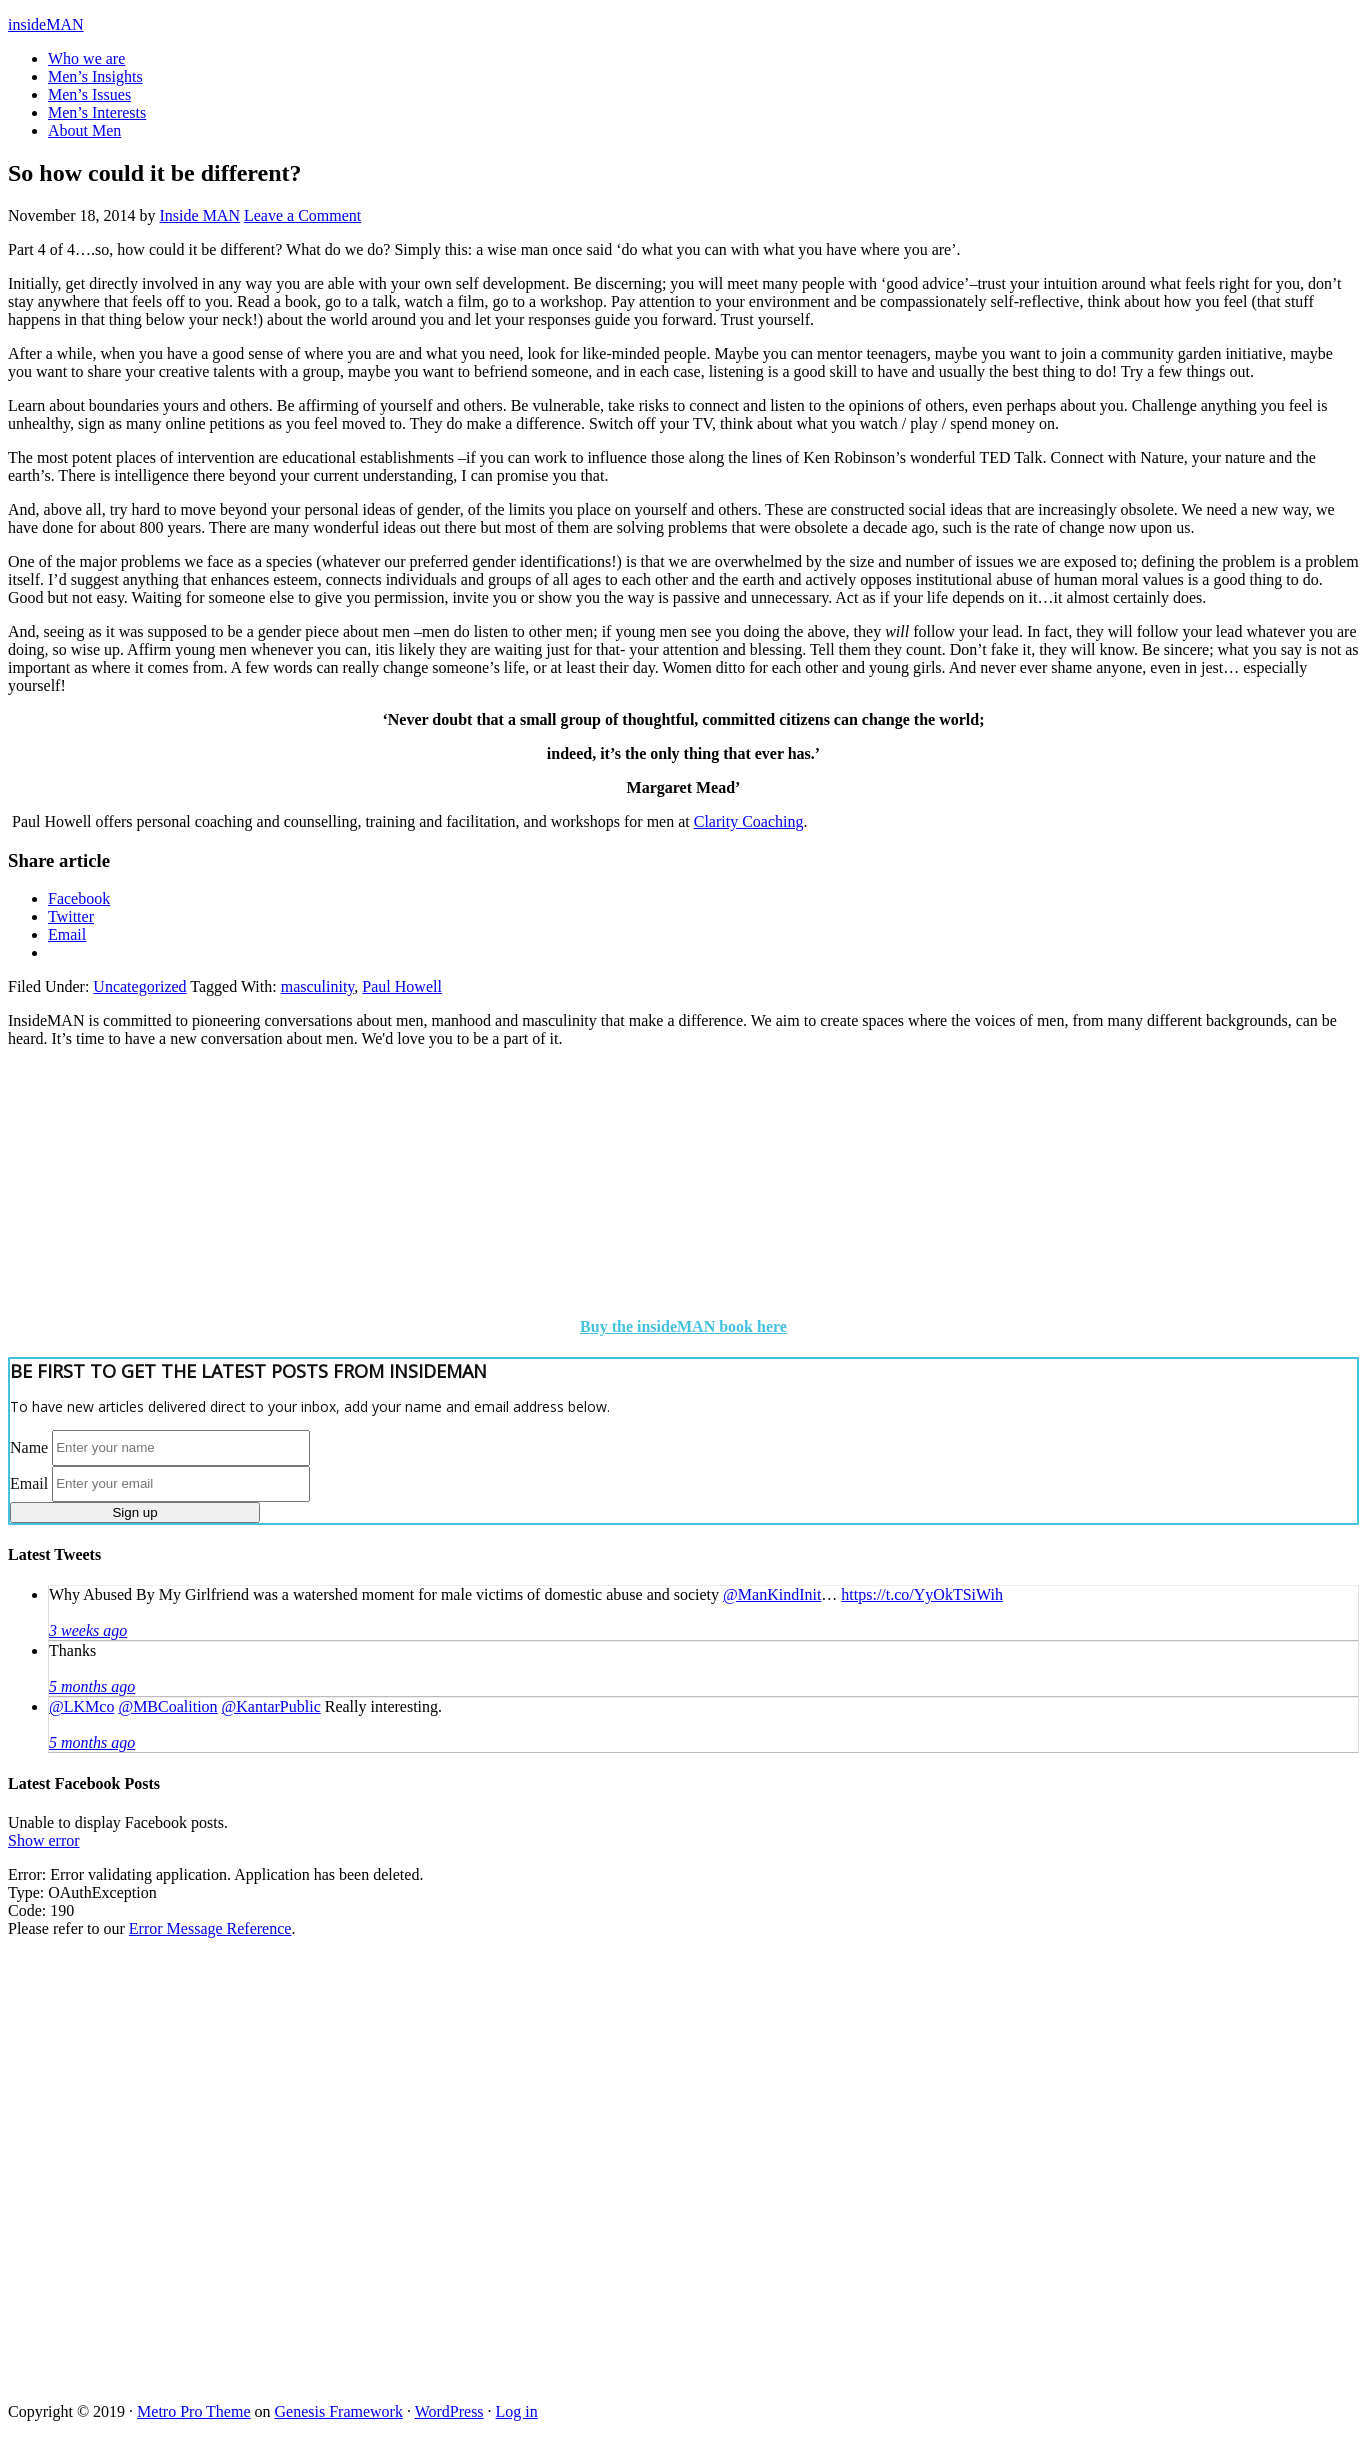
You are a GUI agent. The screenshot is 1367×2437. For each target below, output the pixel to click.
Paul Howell (402, 986)
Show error (44, 1840)
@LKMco (81, 1706)
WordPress (449, 2411)
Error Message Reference (210, 1928)
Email (29, 1482)
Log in (517, 2411)
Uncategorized (139, 986)
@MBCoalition (167, 1706)
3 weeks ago (88, 1630)
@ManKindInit (772, 1594)
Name (29, 1446)
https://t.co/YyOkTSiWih (922, 1594)
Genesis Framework (339, 2411)
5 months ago (92, 1686)
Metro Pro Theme (193, 2411)
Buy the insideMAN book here (683, 1326)
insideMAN (46, 24)
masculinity (318, 986)
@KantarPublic (271, 1706)
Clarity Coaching (749, 821)
